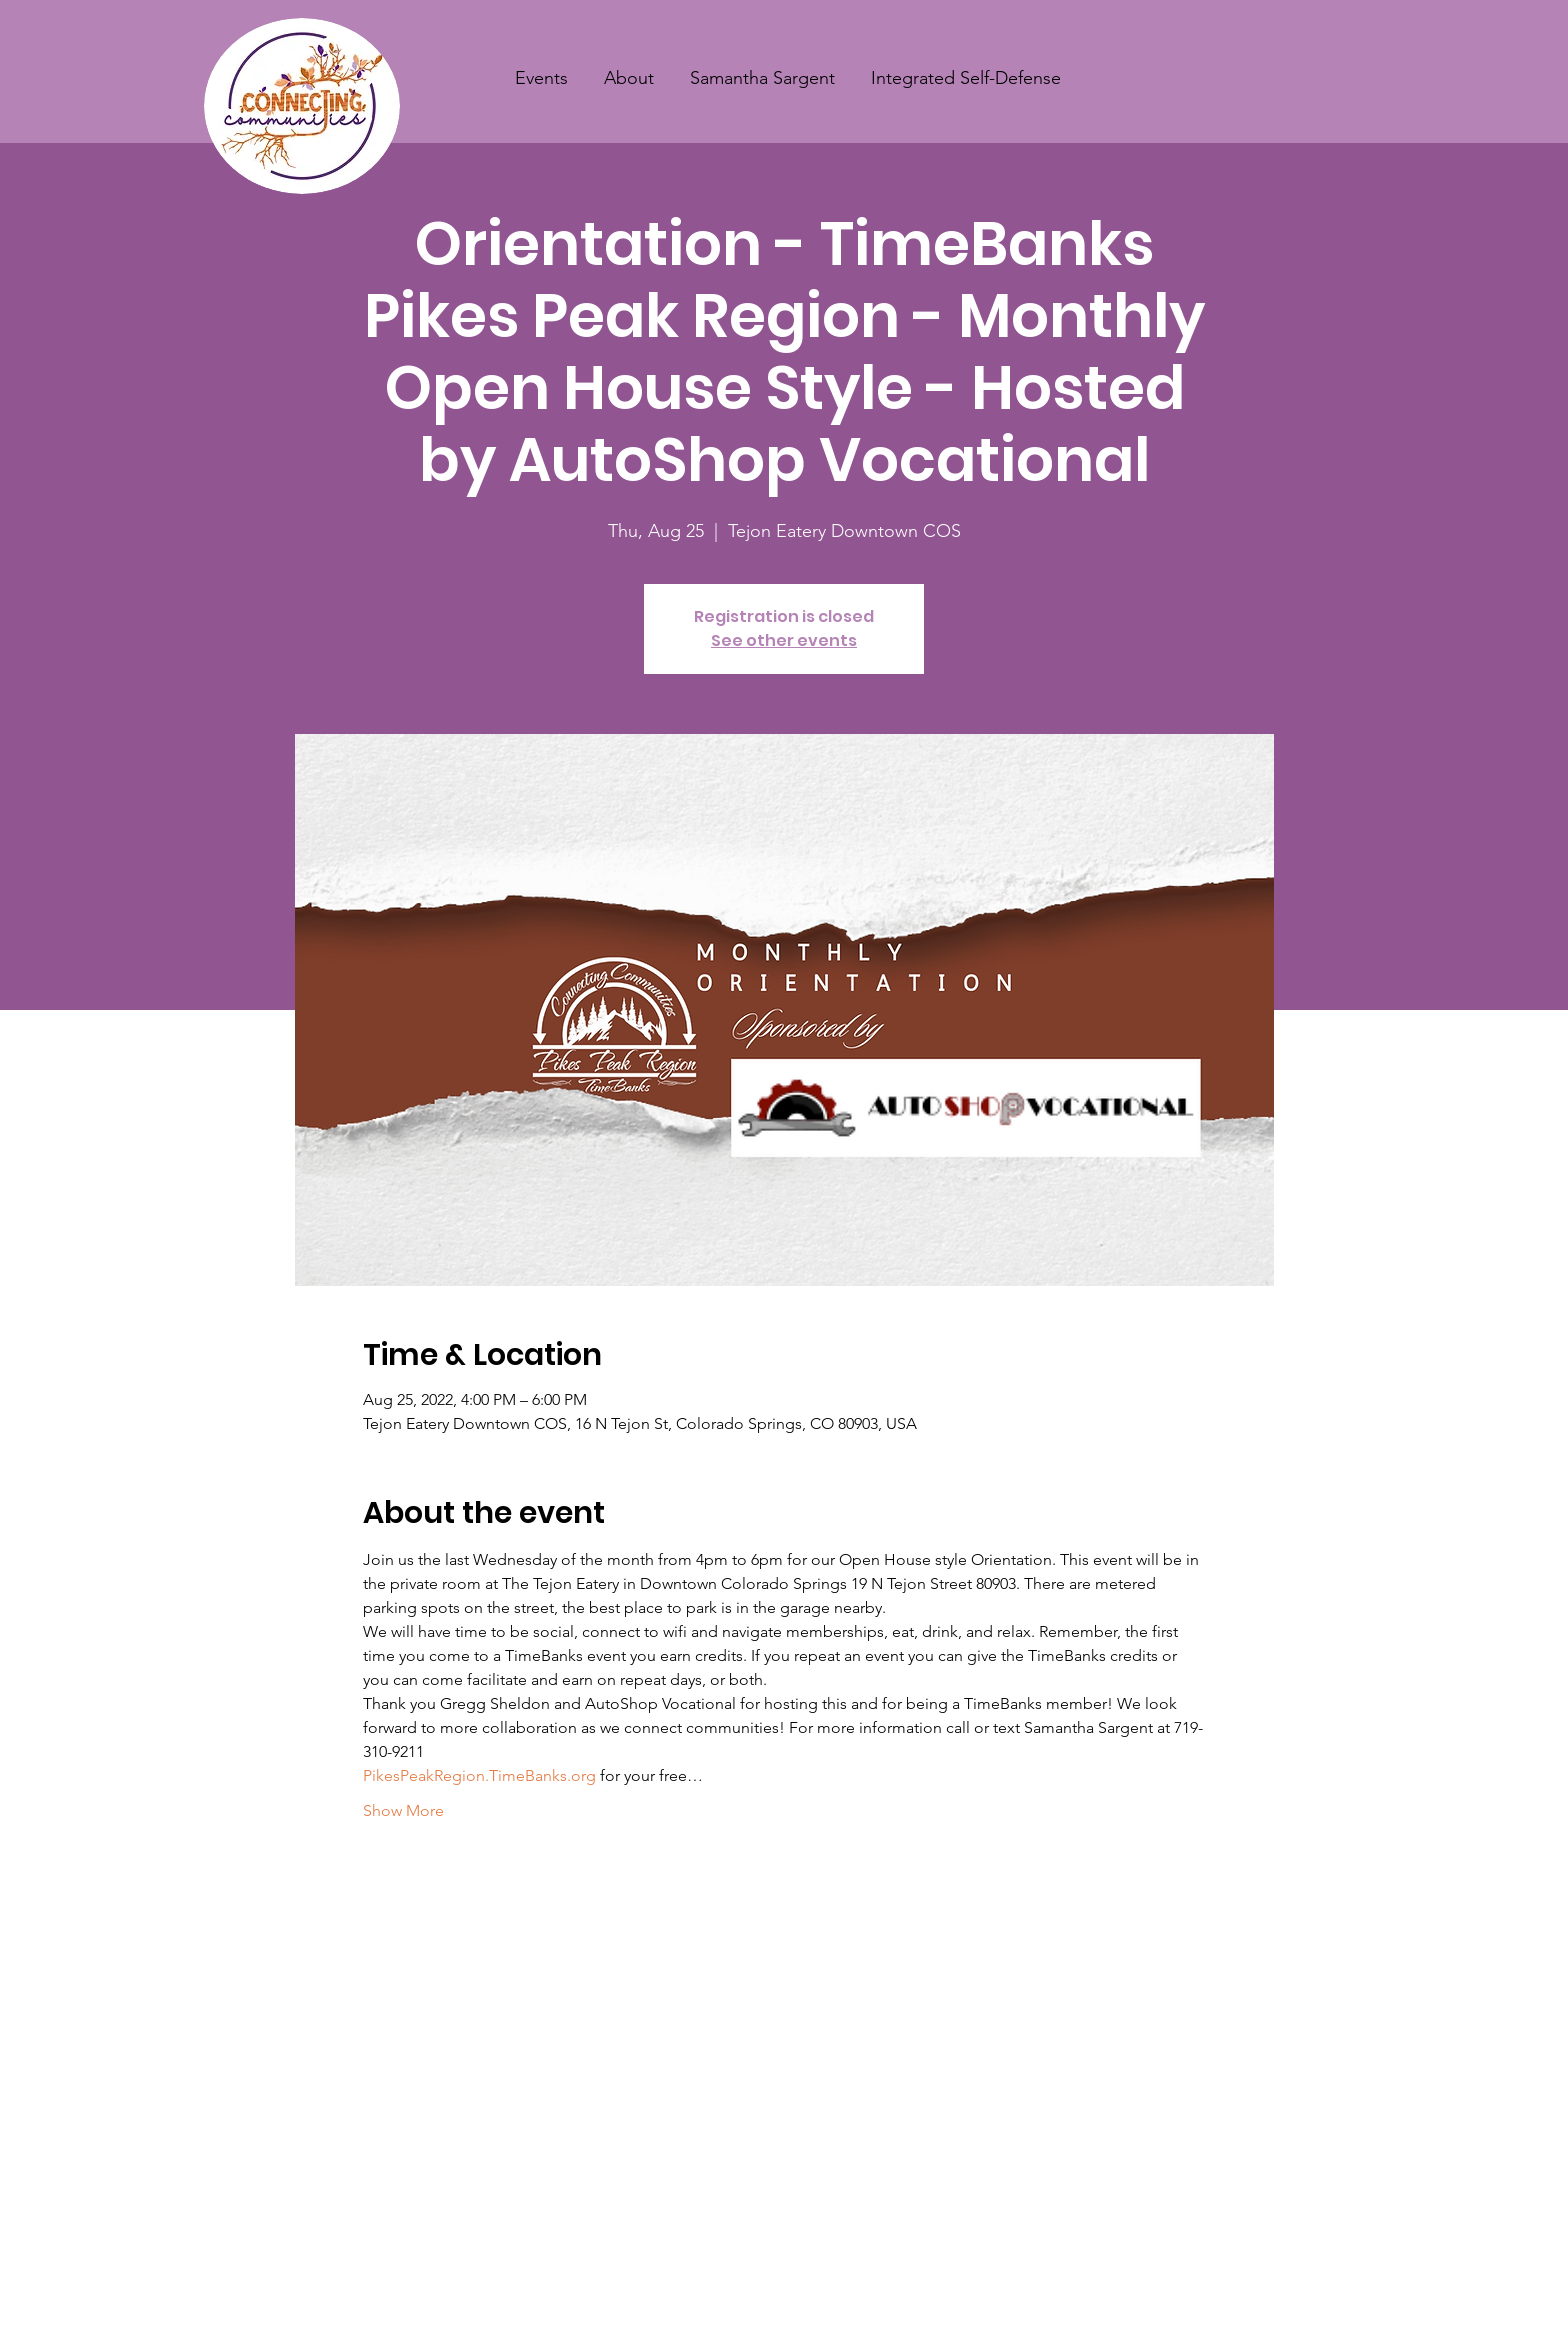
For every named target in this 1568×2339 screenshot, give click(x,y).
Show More (403, 1810)
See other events (784, 640)
